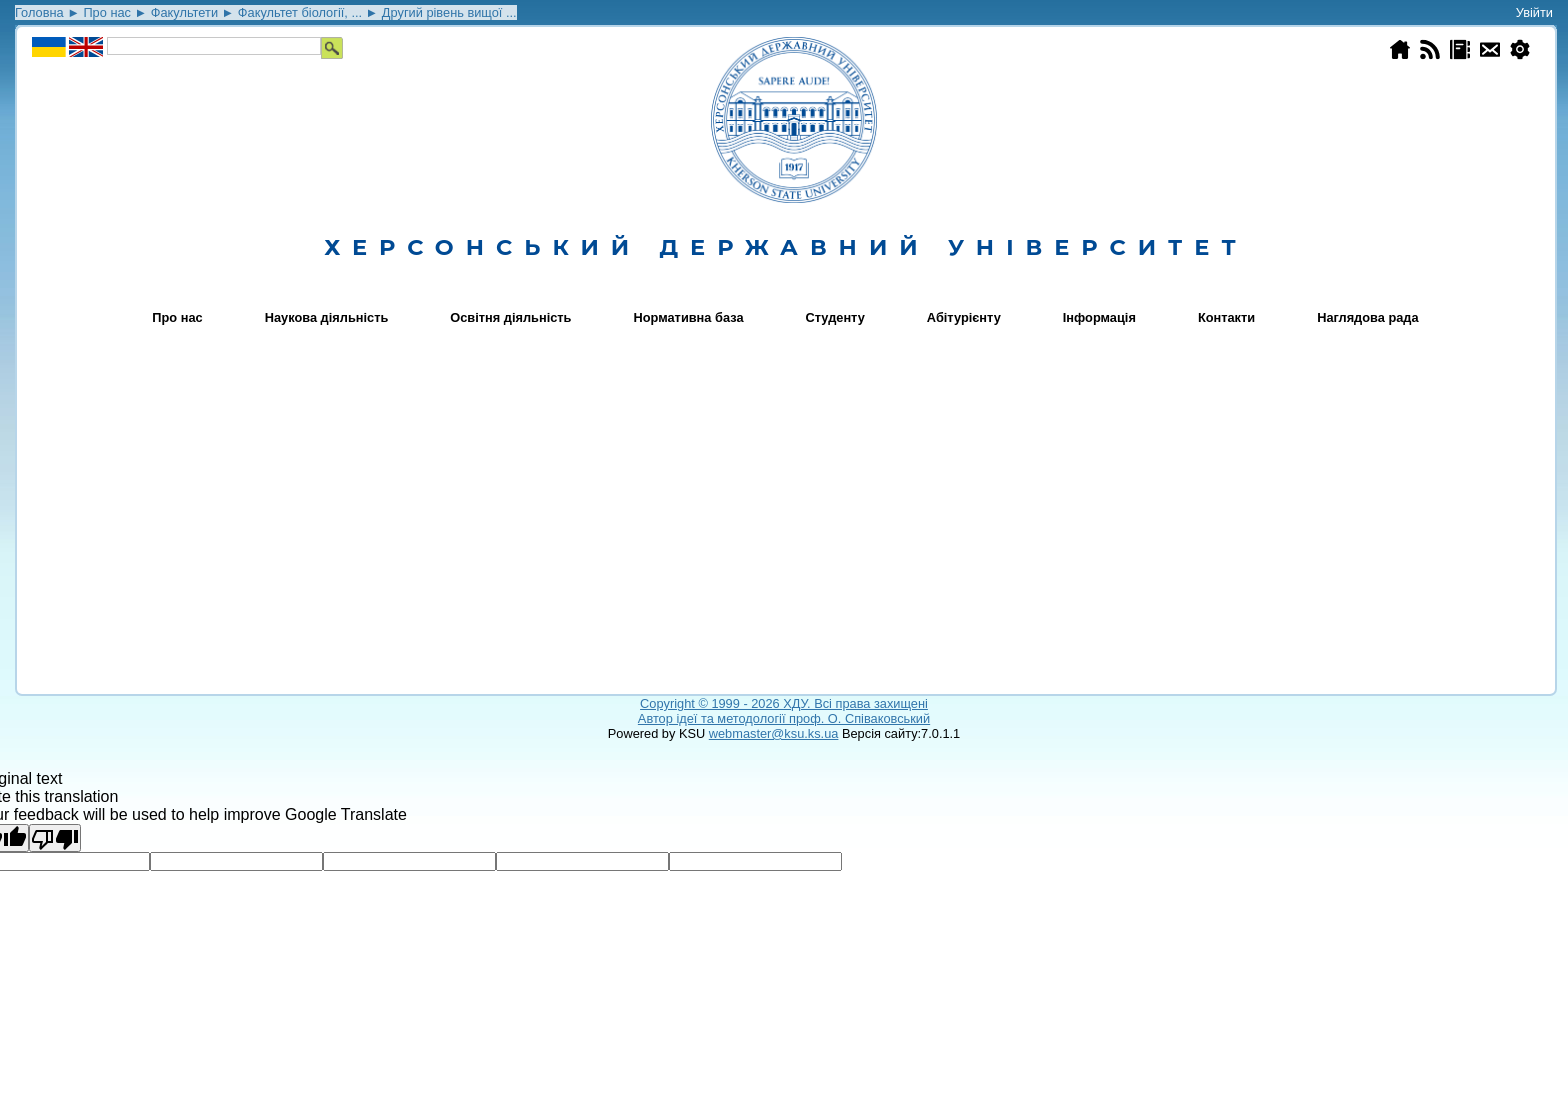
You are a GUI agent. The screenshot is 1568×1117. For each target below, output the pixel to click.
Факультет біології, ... (300, 12)
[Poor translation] (55, 838)
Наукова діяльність (327, 317)
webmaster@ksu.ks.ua (774, 733)
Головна (39, 12)
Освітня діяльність (510, 317)
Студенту (835, 317)
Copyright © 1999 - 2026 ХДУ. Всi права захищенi (784, 703)
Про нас (107, 12)
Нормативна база (689, 317)
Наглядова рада (1367, 317)
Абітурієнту (964, 317)
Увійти (1534, 12)
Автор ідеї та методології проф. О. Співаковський (784, 718)
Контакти (1226, 317)
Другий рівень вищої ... (449, 12)
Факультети (184, 12)
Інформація (1099, 317)
